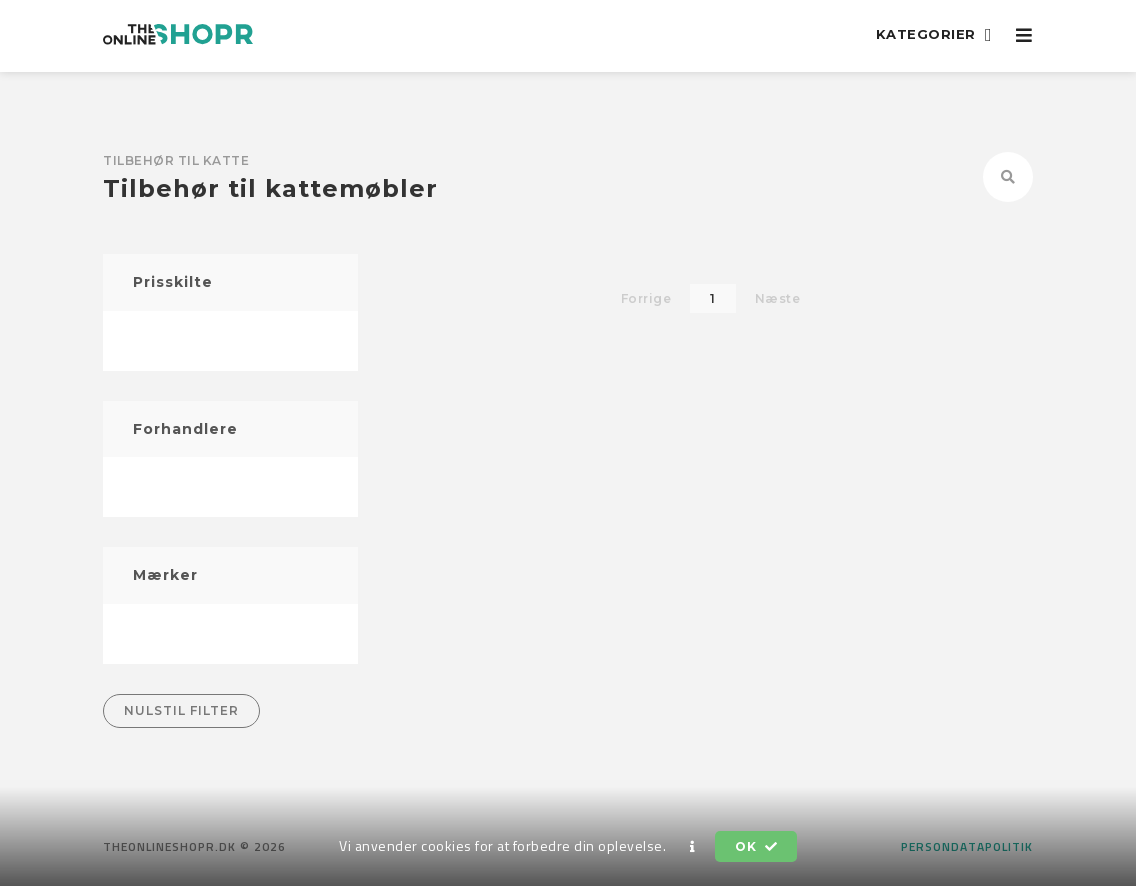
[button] (693, 847)
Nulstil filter (181, 710)
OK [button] (756, 846)
